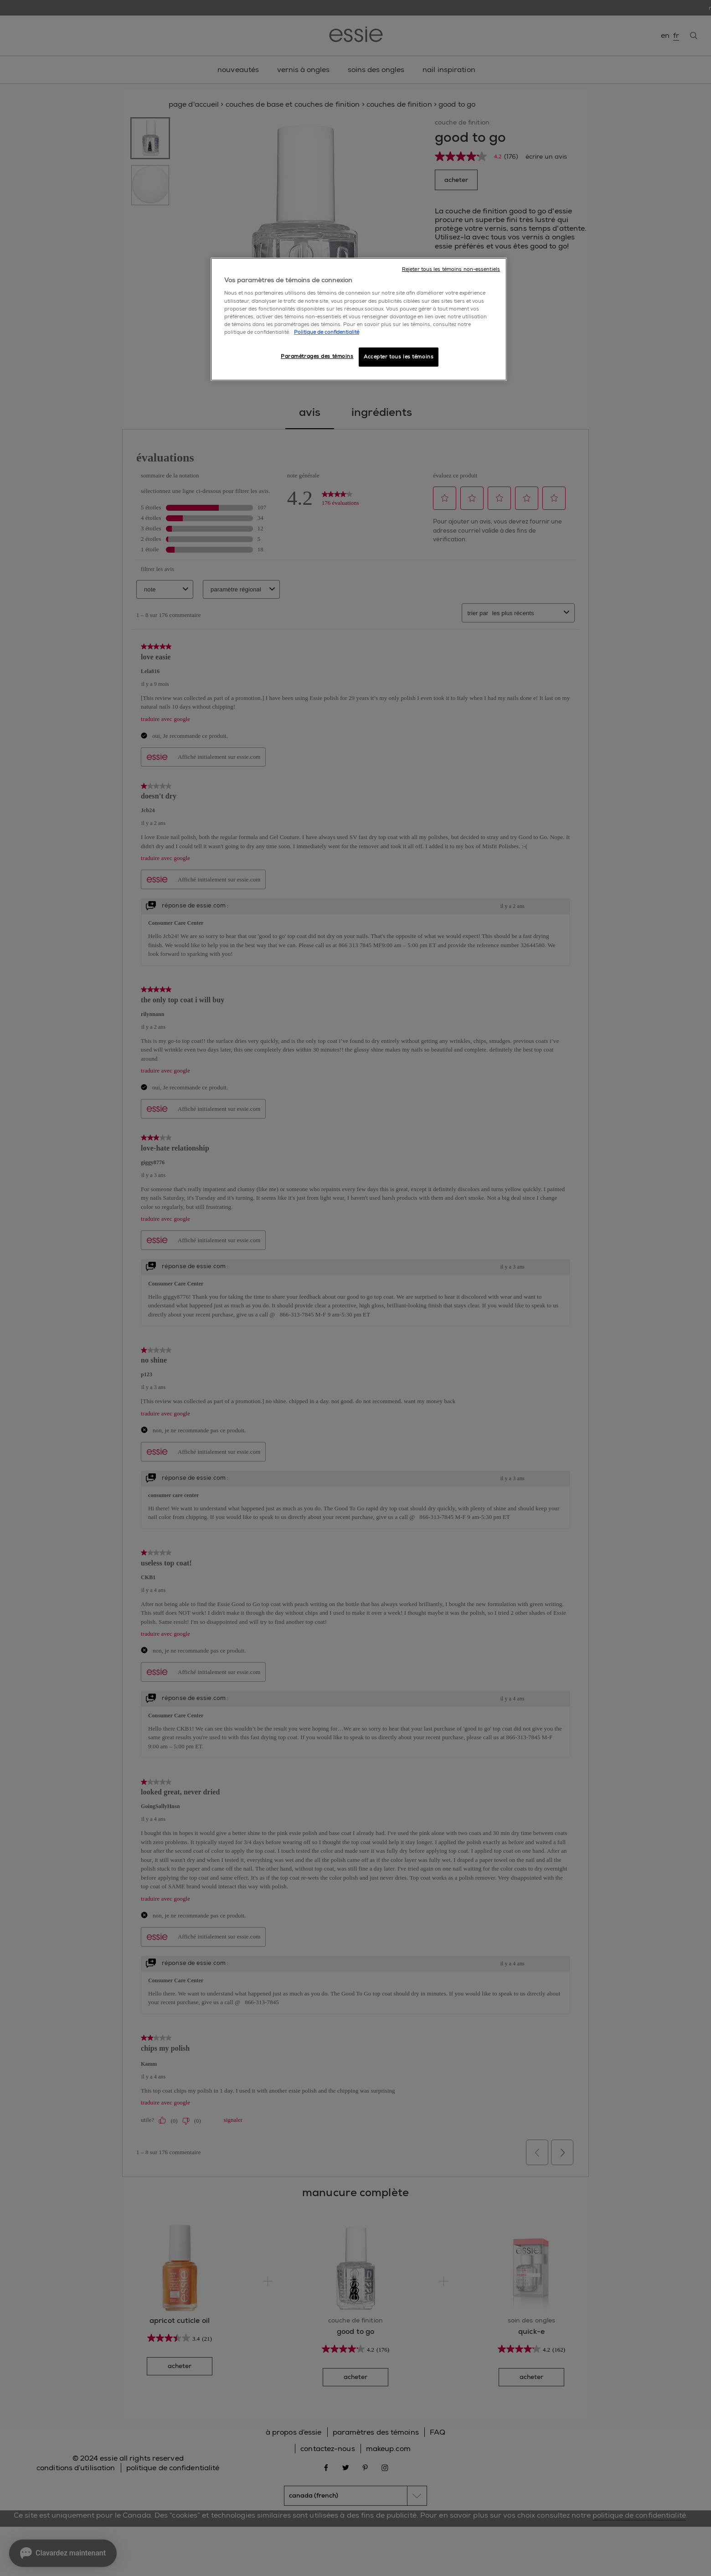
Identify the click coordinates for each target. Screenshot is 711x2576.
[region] (359, 319)
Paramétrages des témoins (317, 356)
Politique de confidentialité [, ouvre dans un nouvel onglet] (326, 332)
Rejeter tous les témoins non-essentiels (451, 269)
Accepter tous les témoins (398, 356)
